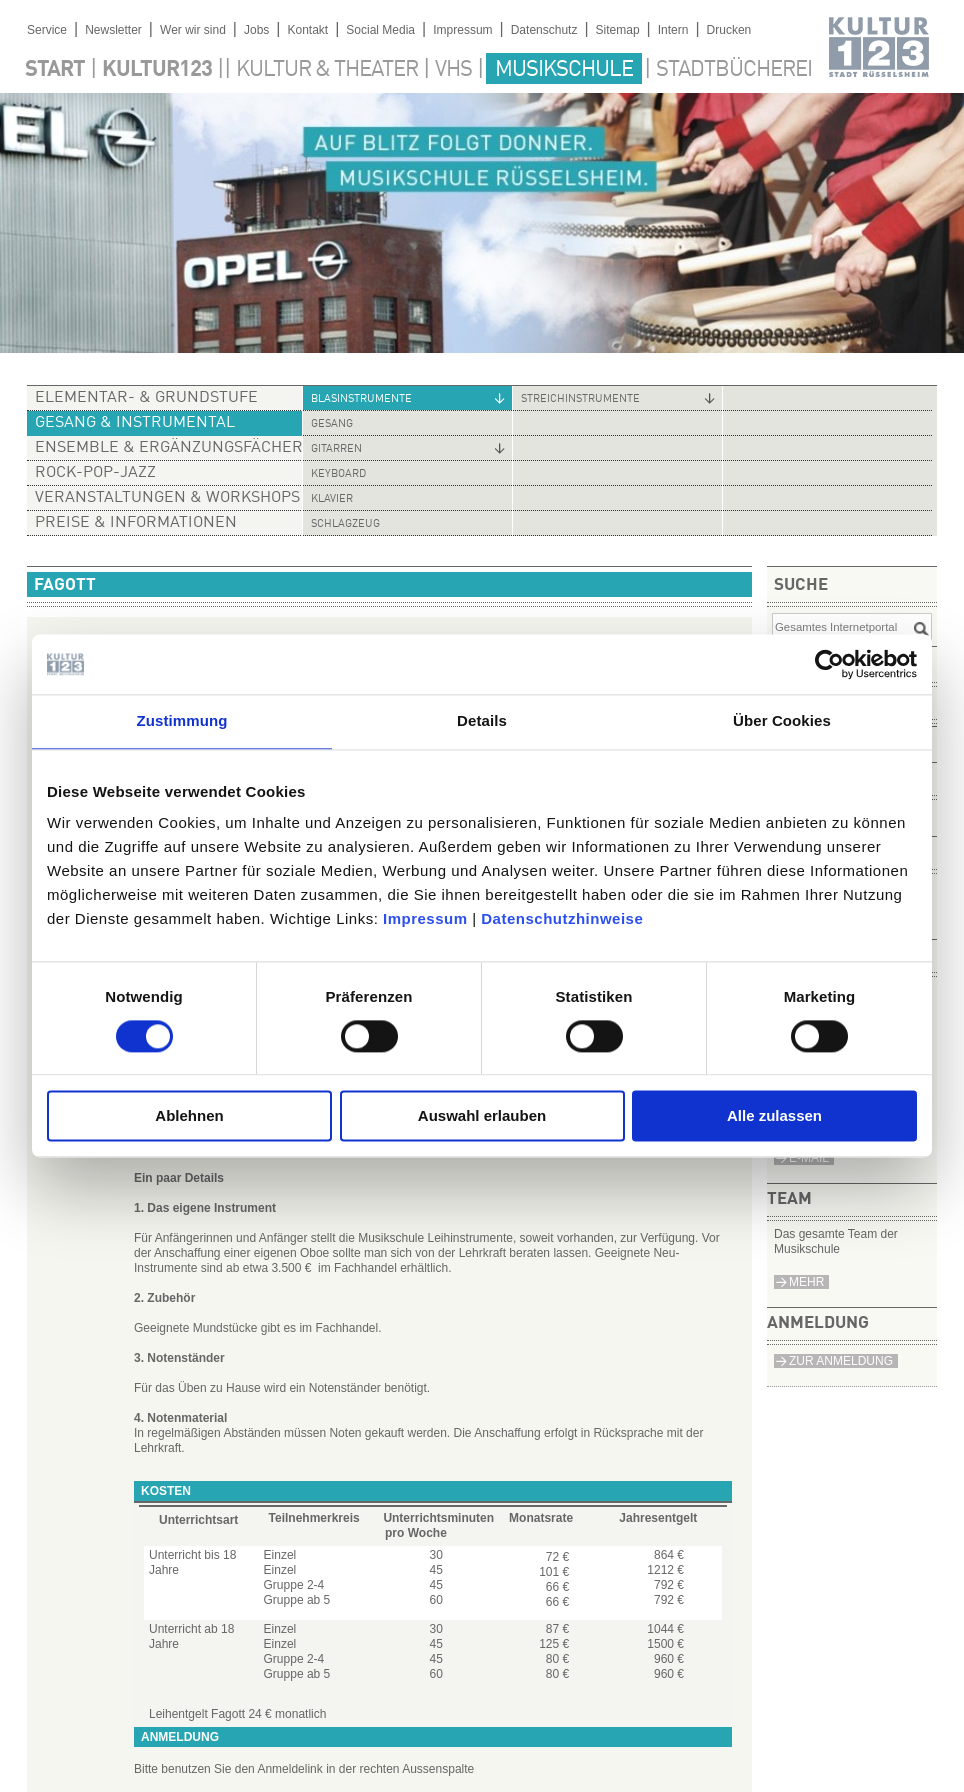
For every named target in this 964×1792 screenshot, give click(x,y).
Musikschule (564, 70)
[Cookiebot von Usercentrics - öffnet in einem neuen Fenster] (829, 664)
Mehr (806, 1282)
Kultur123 (157, 70)
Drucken (729, 30)
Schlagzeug (345, 524)
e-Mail (809, 1158)
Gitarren (336, 449)
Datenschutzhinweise (562, 918)
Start (55, 70)
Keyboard (338, 474)
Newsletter (113, 30)
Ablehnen (189, 1116)
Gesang (332, 424)
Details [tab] (482, 720)
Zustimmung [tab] (182, 720)
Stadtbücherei (734, 70)
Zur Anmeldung (841, 1361)
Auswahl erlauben (482, 1116)
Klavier (332, 499)
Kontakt (307, 30)
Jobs (256, 30)
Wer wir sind (193, 30)
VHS (453, 70)
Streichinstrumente (580, 399)
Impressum (425, 918)
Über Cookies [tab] (782, 720)
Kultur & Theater (327, 70)
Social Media (380, 30)
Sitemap (618, 30)
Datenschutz (544, 30)
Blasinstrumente (361, 399)
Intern (673, 30)
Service (47, 30)
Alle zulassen (774, 1116)
